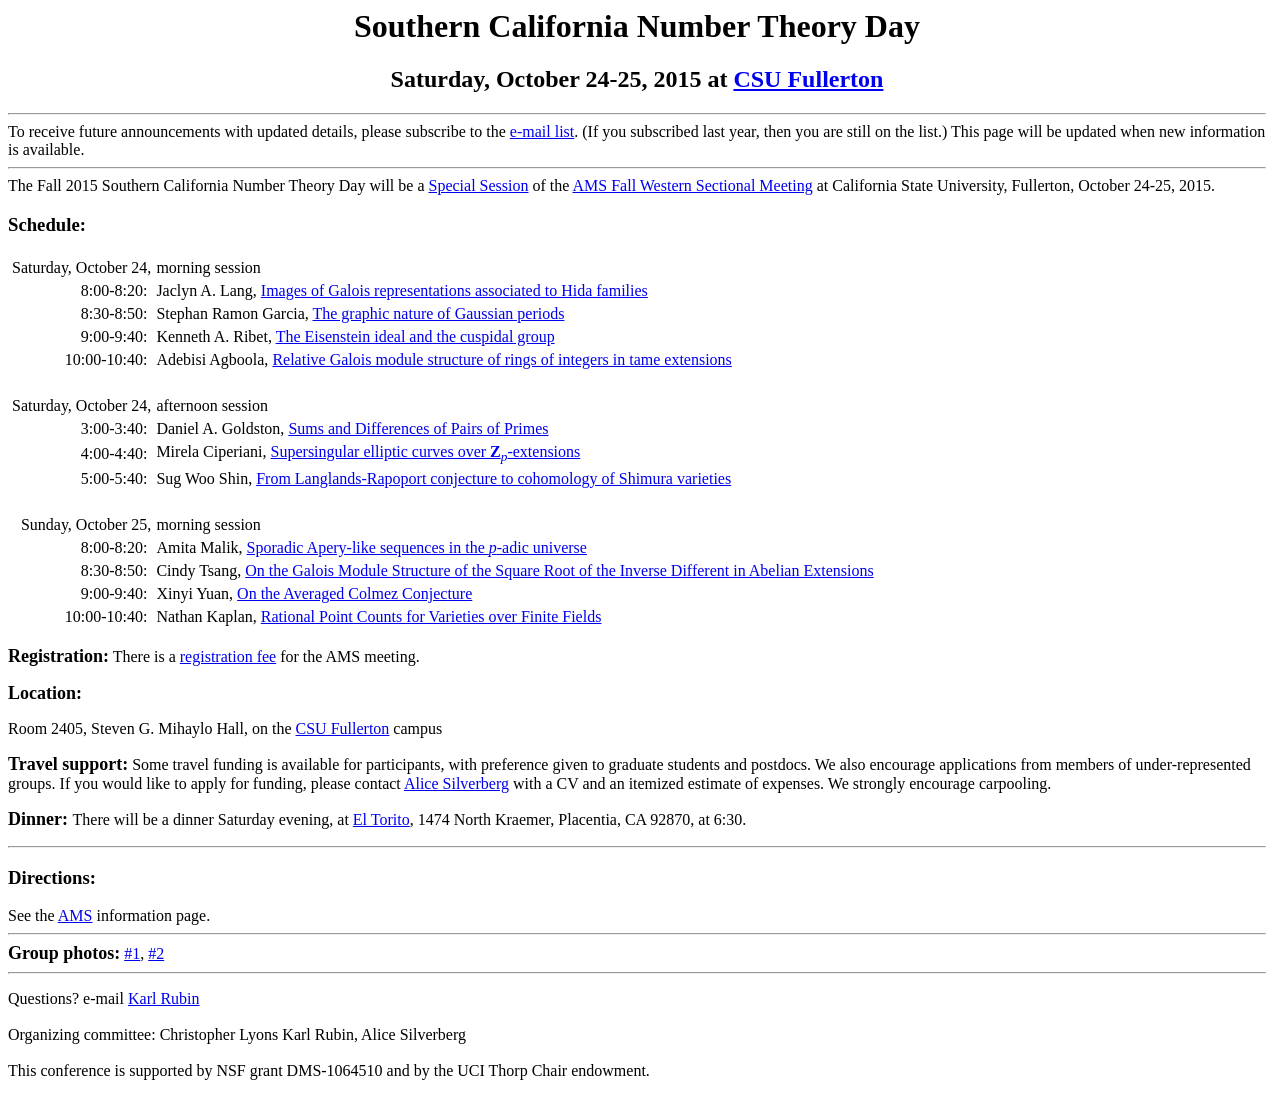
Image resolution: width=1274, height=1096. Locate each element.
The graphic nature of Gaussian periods (438, 313)
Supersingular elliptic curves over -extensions (426, 451)
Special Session (479, 185)
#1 (132, 953)
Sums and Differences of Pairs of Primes (418, 428)
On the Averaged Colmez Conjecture (354, 593)
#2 (156, 953)
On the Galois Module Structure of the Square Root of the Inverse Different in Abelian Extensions (559, 570)
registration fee (228, 656)
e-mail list (542, 131)
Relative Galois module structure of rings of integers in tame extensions (501, 359)
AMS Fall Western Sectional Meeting (693, 185)
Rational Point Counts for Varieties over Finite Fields (431, 616)
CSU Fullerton (808, 79)
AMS (75, 915)
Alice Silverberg (456, 783)
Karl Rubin (164, 998)
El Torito (381, 819)
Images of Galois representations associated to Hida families (454, 290)
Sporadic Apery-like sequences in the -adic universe (417, 547)
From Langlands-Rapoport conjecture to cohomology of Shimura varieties (493, 478)
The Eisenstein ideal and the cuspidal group (415, 336)
